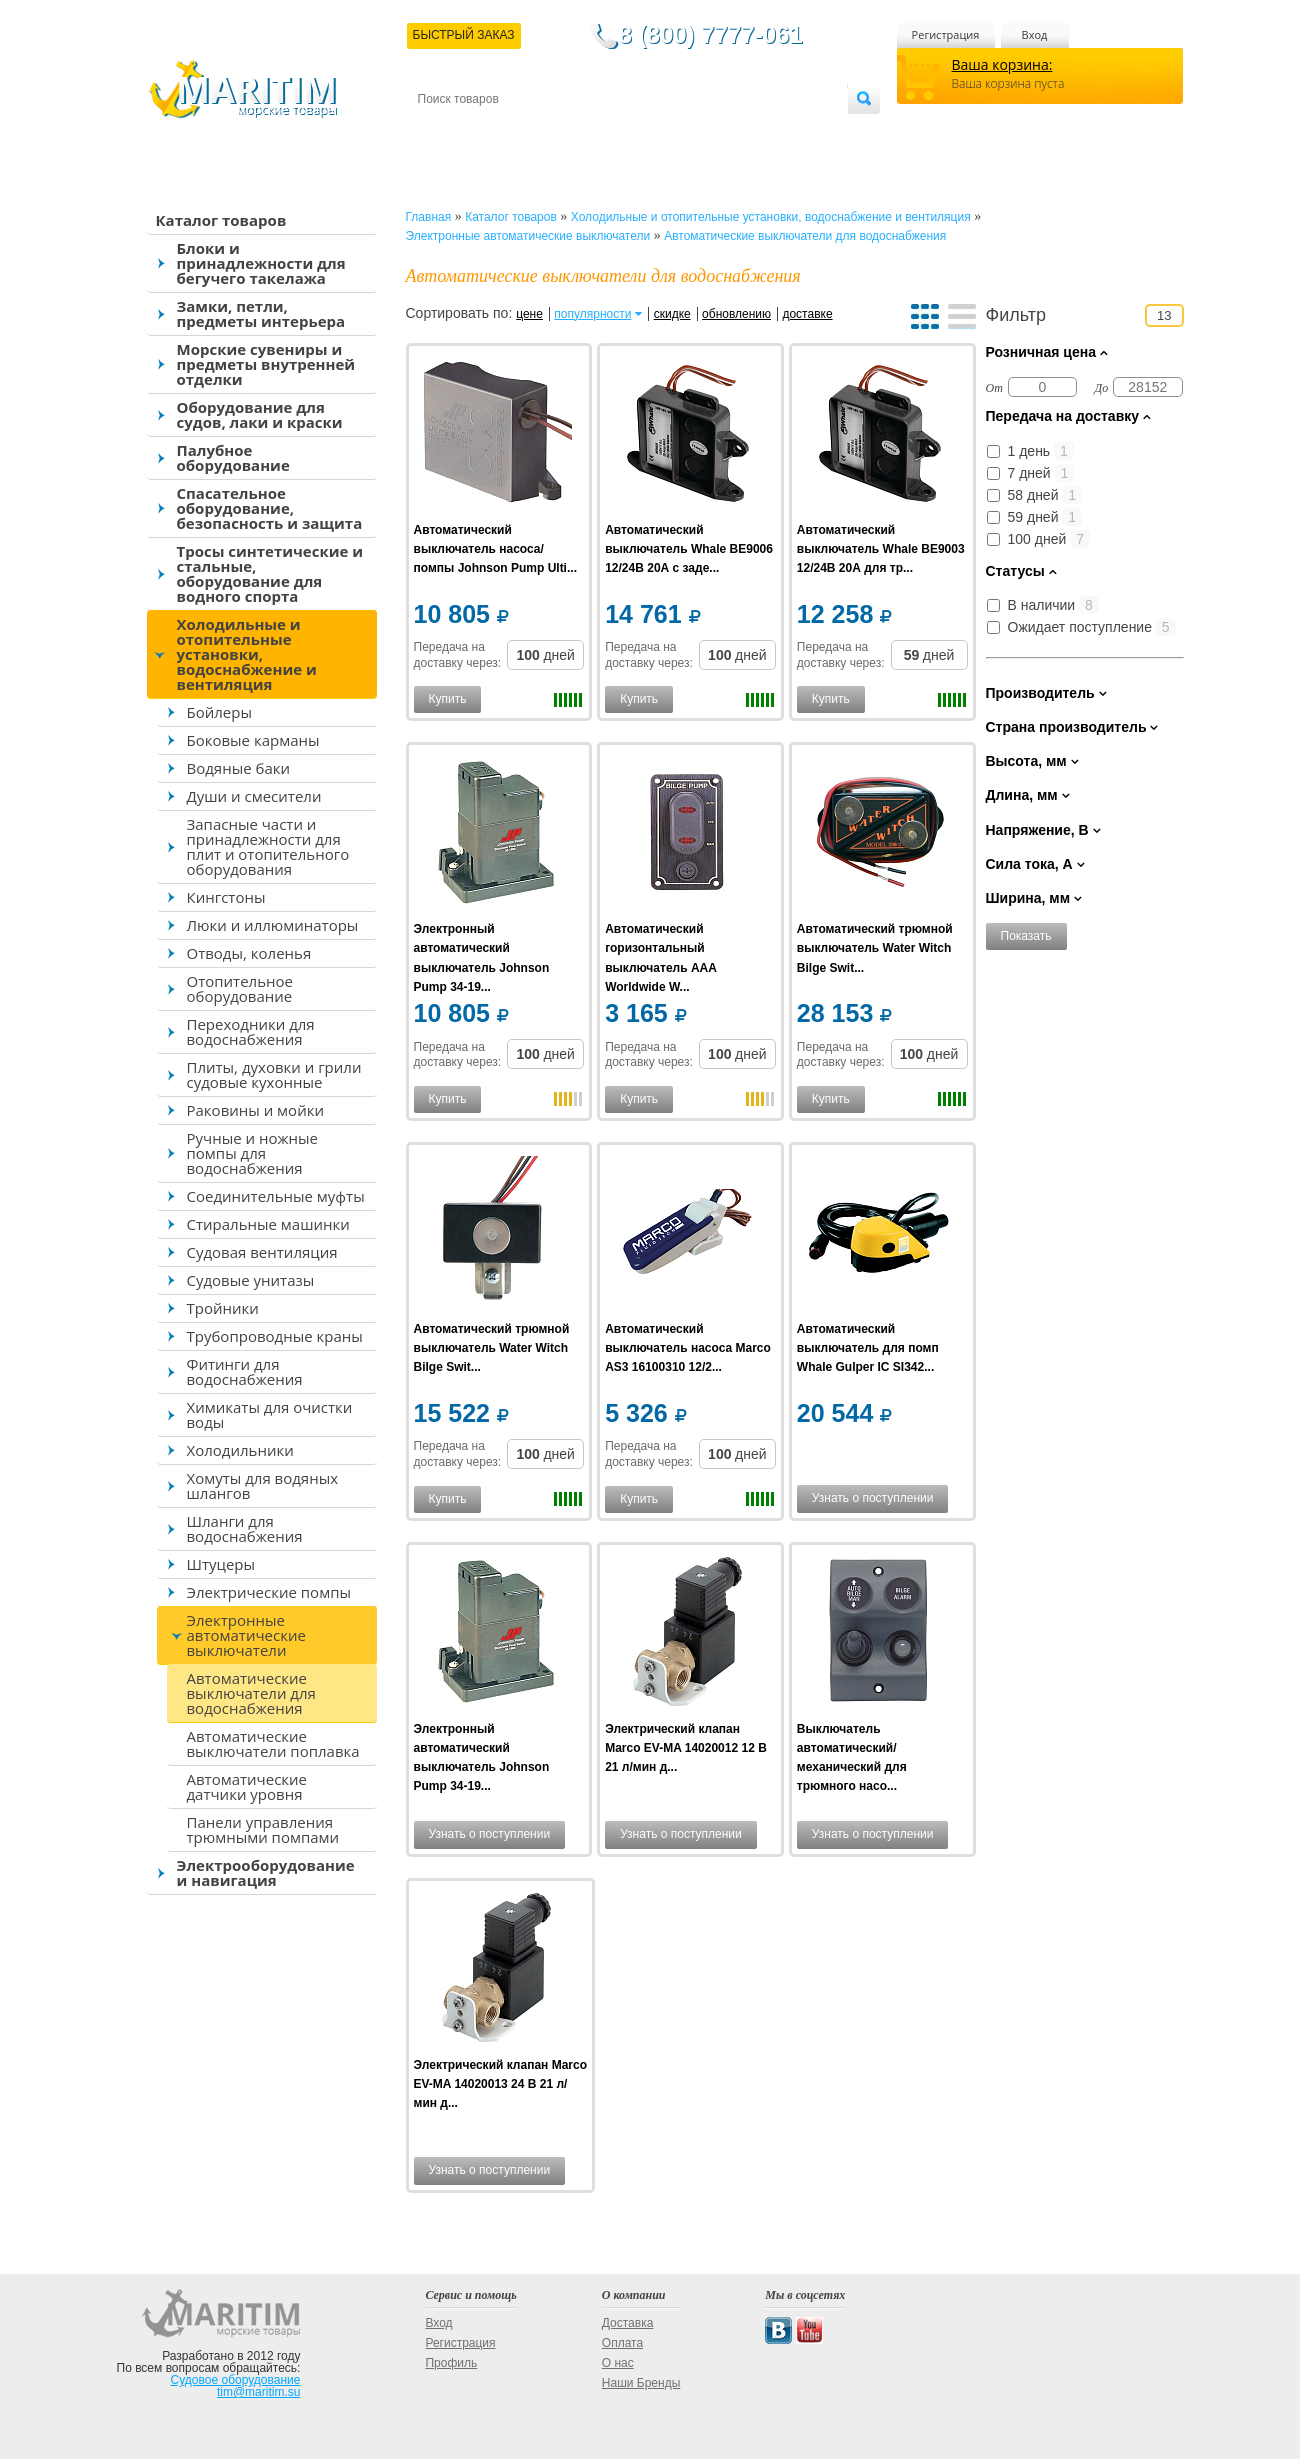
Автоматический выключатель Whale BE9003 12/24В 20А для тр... (881, 549)
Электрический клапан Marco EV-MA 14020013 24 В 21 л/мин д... (501, 2084)
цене (529, 314)
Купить (448, 699)
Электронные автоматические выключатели (246, 1635)
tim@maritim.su (259, 2392)
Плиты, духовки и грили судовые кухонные (274, 1074)
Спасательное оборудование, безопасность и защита (270, 508)
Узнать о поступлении (873, 1498)
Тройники (223, 1308)
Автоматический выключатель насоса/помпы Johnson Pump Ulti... (495, 549)
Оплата (582, 131)
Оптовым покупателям (784, 131)
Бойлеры (219, 712)
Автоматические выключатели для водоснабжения (251, 1693)
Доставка (515, 131)
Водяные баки (239, 768)
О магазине (657, 131)
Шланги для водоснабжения (245, 1528)
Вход (1035, 34)
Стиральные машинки (268, 1224)
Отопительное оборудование (240, 988)
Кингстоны (226, 897)
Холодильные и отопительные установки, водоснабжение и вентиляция (247, 654)
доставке (807, 314)
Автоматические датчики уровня (247, 1786)
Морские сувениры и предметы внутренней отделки (266, 364)
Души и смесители (254, 796)
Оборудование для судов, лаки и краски (260, 414)
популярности (592, 314)
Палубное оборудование (233, 457)
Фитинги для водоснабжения (245, 1371)
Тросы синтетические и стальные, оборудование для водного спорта (270, 573)
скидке (672, 314)
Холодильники (240, 1450)
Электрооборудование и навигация (266, 1872)
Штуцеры (221, 1564)
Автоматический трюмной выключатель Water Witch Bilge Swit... (875, 948)
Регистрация (946, 34)
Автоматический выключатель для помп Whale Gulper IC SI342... (868, 1348)
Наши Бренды (641, 2383)
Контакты (441, 131)
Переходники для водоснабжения (251, 1031)
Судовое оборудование (236, 2380)
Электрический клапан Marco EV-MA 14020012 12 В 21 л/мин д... (686, 1748)
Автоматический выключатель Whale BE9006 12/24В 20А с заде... (689, 549)
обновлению (736, 314)
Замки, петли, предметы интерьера (261, 313)
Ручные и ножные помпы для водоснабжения (252, 1153)
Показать (1026, 936)
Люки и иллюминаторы (273, 925)
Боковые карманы (253, 740)
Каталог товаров (221, 220)
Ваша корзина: (1002, 64)
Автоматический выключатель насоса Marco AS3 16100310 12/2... (688, 1348)
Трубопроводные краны (275, 1336)
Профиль (451, 2363)
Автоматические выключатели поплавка (273, 1743)
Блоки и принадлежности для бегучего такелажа (261, 263)
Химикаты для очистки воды (270, 1414)
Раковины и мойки (255, 1110)
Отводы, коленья (249, 953)
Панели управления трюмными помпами (263, 1829)
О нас (618, 2363)
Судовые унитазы (251, 1280)
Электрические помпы (269, 1592)
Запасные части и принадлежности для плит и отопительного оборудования (268, 846)
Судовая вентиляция (262, 1252)
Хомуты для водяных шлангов (263, 1485)
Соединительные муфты (276, 1196)
